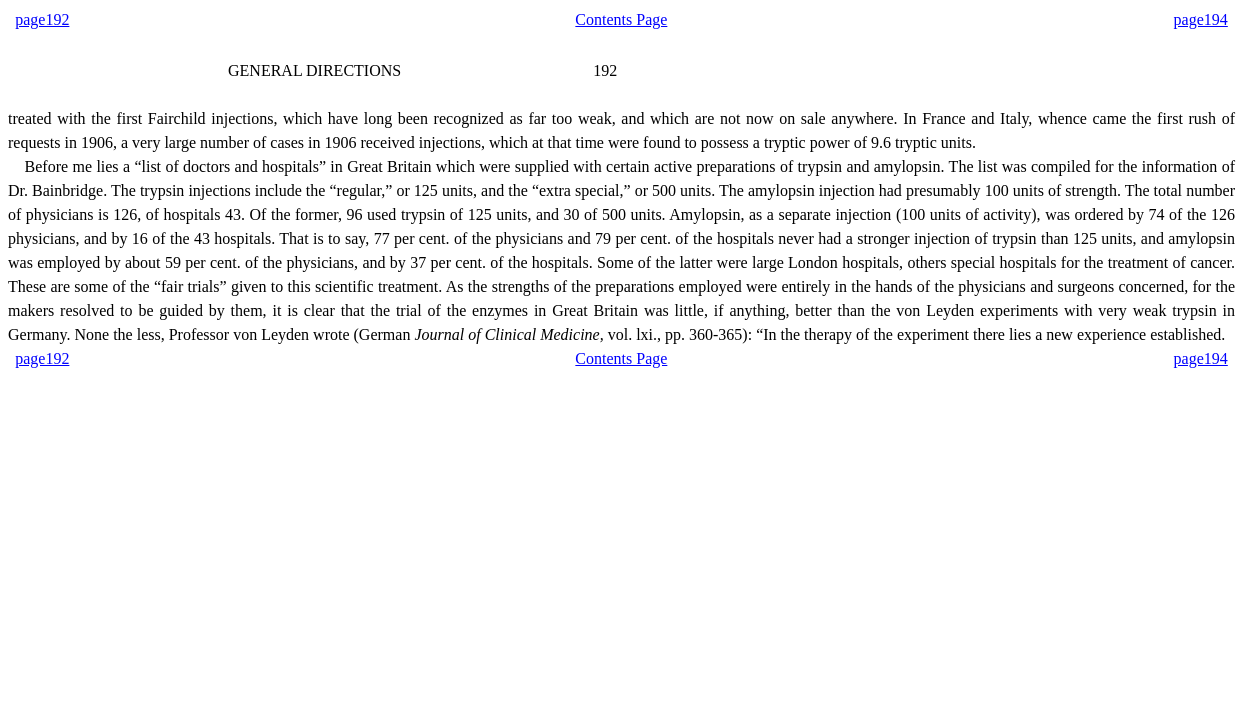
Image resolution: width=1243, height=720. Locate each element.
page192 (42, 19)
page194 (1201, 19)
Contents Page (621, 19)
